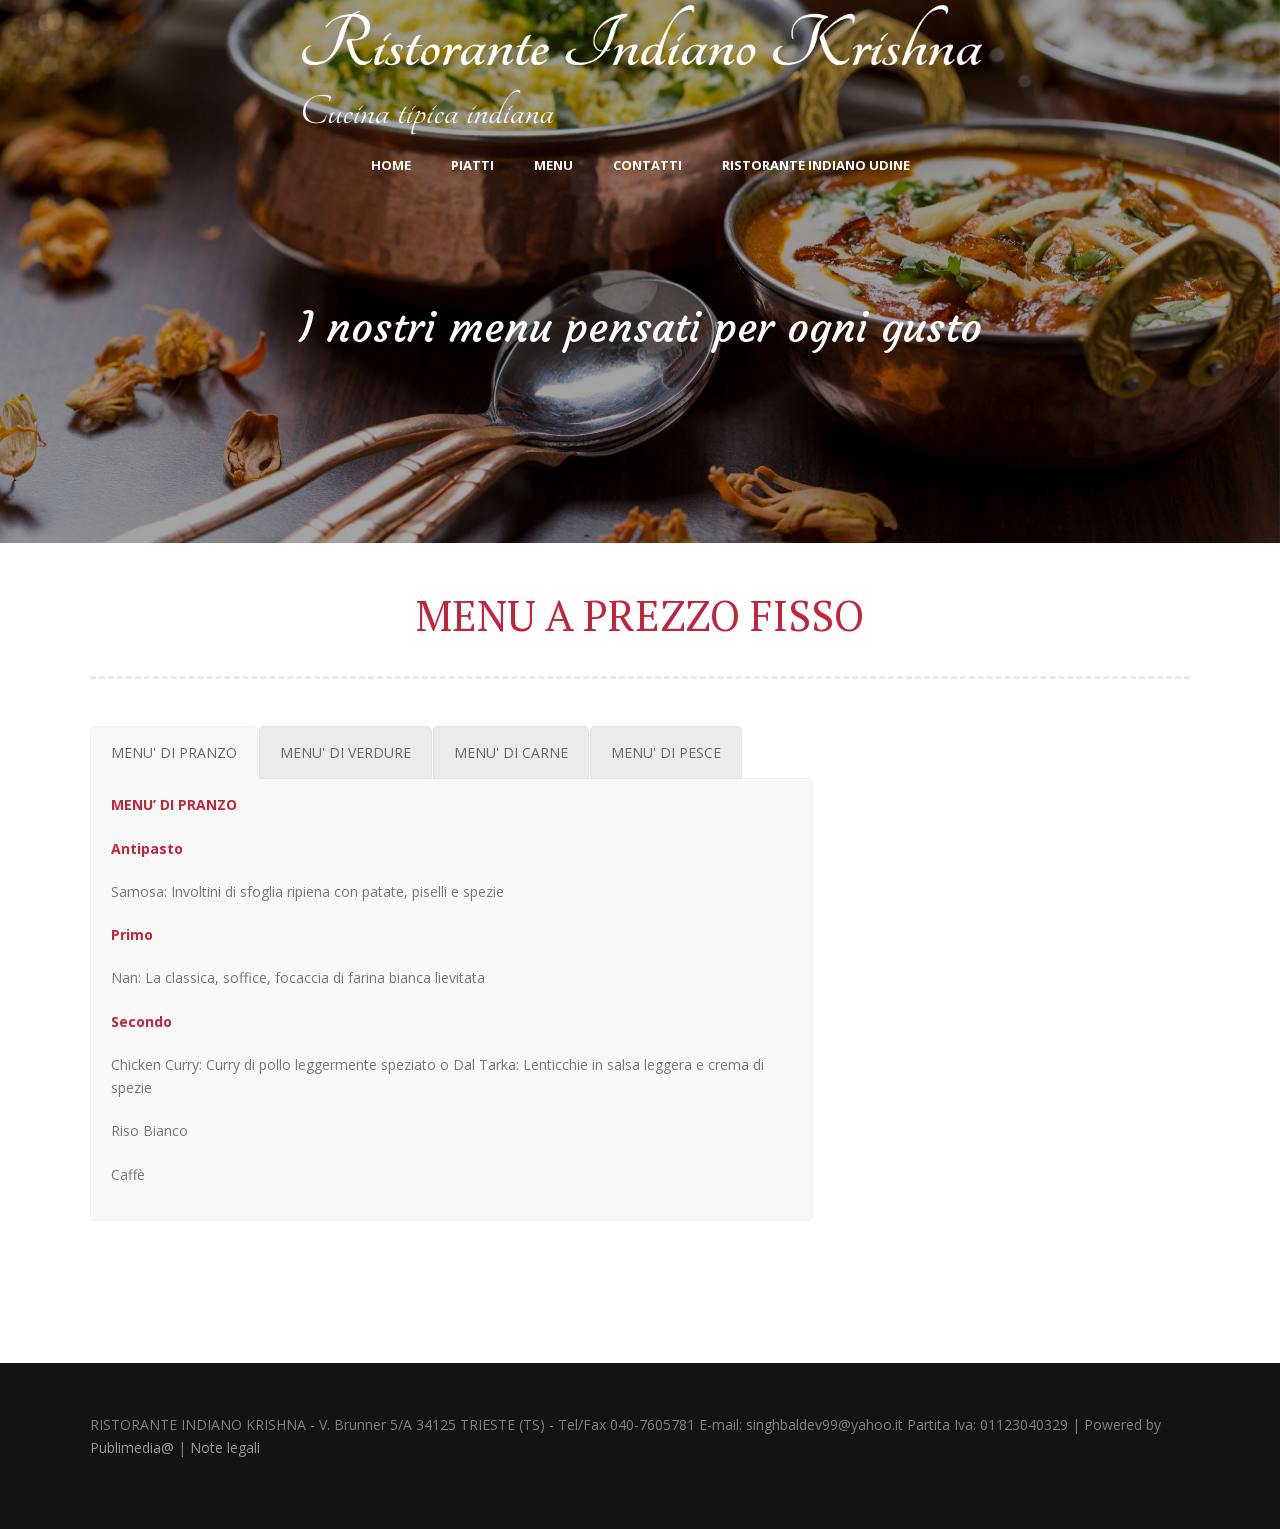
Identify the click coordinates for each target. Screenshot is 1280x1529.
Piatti (472, 165)
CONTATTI (647, 165)
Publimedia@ (132, 1447)
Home (391, 165)
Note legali (225, 1447)
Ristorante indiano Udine (816, 165)
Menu (553, 165)
